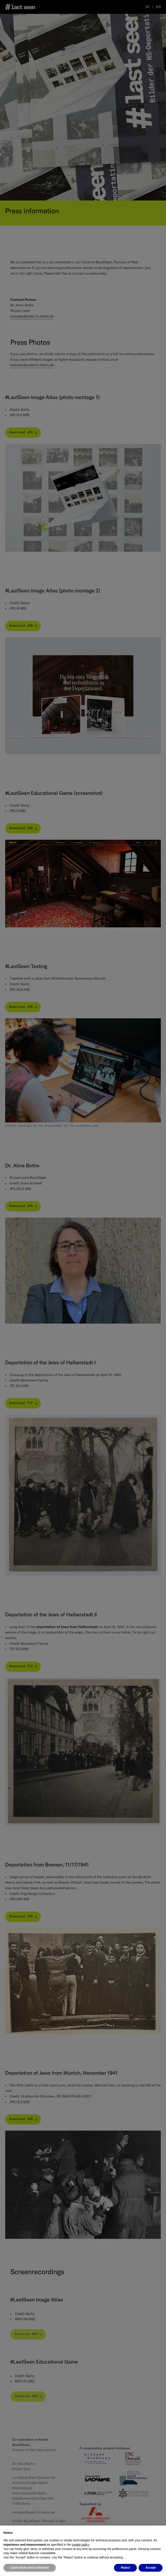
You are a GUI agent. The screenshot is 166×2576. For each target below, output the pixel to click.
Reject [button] (125, 2567)
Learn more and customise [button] (29, 2567)
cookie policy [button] (80, 2544)
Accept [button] (150, 2567)
